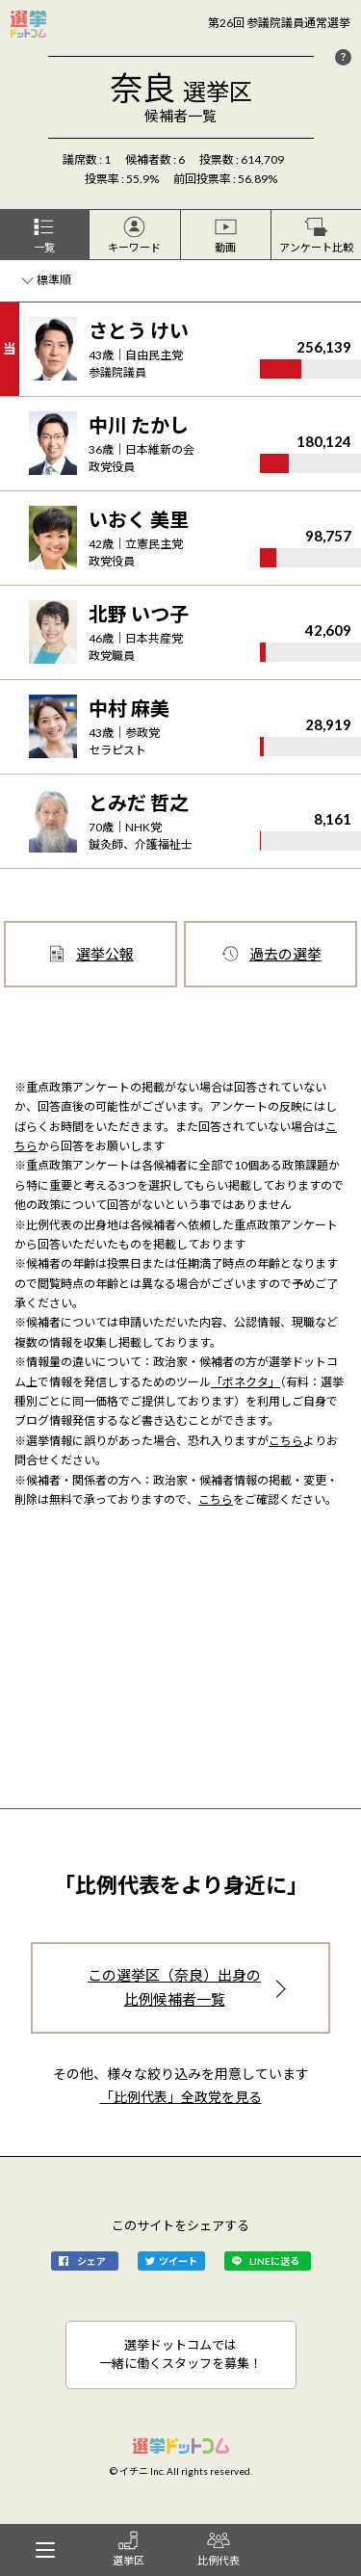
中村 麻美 (129, 708)
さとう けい (139, 330)
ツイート (178, 2261)
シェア (91, 2261)
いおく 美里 (139, 519)
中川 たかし (139, 424)
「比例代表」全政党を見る (181, 2097)
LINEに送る (274, 2261)
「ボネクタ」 (245, 1382)
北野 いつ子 (139, 613)
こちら (286, 1440)
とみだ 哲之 (139, 802)
